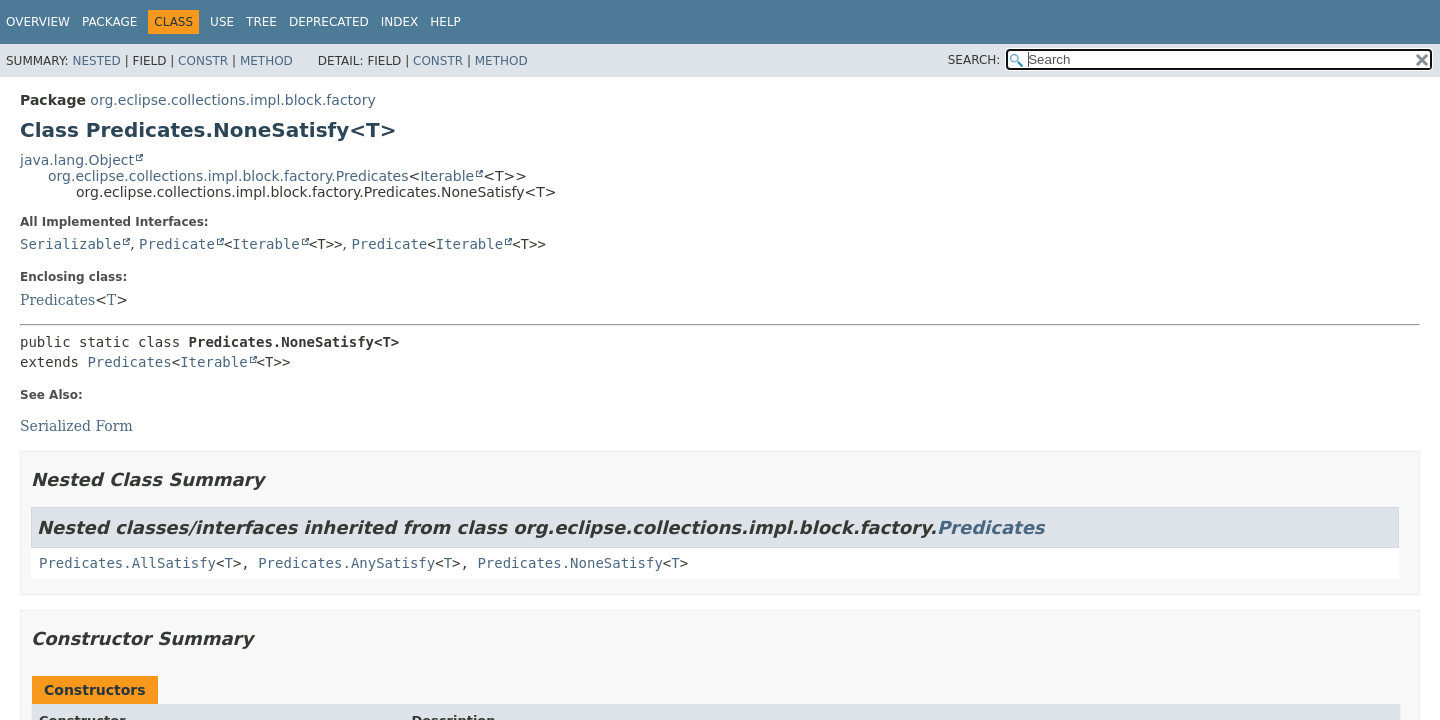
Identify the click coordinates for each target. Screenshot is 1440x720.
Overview (38, 22)
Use (222, 22)
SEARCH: (974, 60)
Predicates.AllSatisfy (127, 563)
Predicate (177, 244)
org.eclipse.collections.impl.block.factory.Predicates (228, 176)
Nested (96, 61)
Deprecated (329, 22)
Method (266, 61)
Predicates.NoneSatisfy (569, 563)
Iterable (447, 176)
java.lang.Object (77, 160)
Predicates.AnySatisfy (346, 563)
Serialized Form (76, 426)
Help (445, 22)
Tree (261, 22)
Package (109, 22)
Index (400, 22)
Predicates (57, 300)
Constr (203, 61)
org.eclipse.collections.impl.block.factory (232, 100)
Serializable (70, 244)
